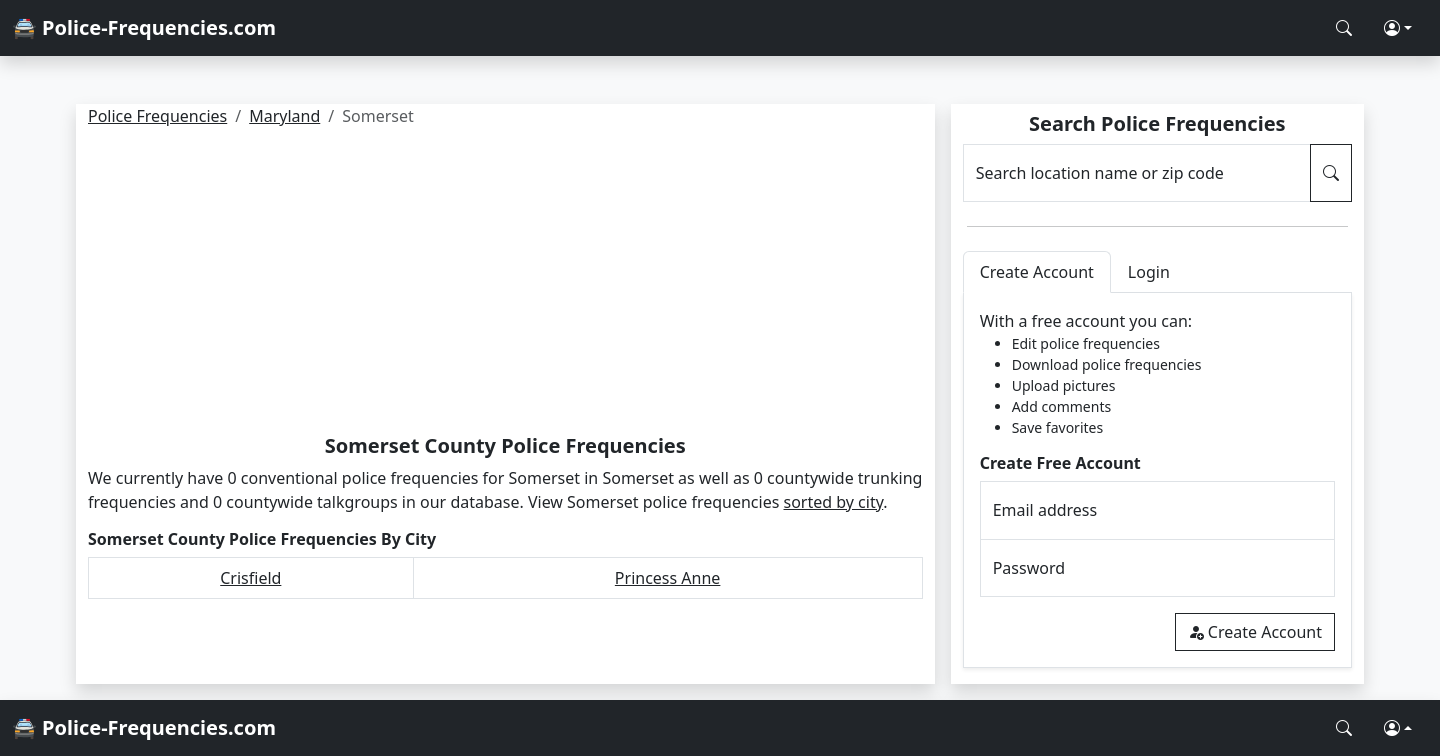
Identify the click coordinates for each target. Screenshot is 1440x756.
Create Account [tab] (1037, 272)
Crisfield (250, 578)
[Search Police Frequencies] (1344, 28)
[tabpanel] (1157, 480)
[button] (1398, 28)
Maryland (284, 116)
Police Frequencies (157, 116)
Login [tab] (1149, 272)
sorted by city (834, 502)
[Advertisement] (505, 284)
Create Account (1255, 632)
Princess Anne (668, 578)
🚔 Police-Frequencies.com (144, 27)
